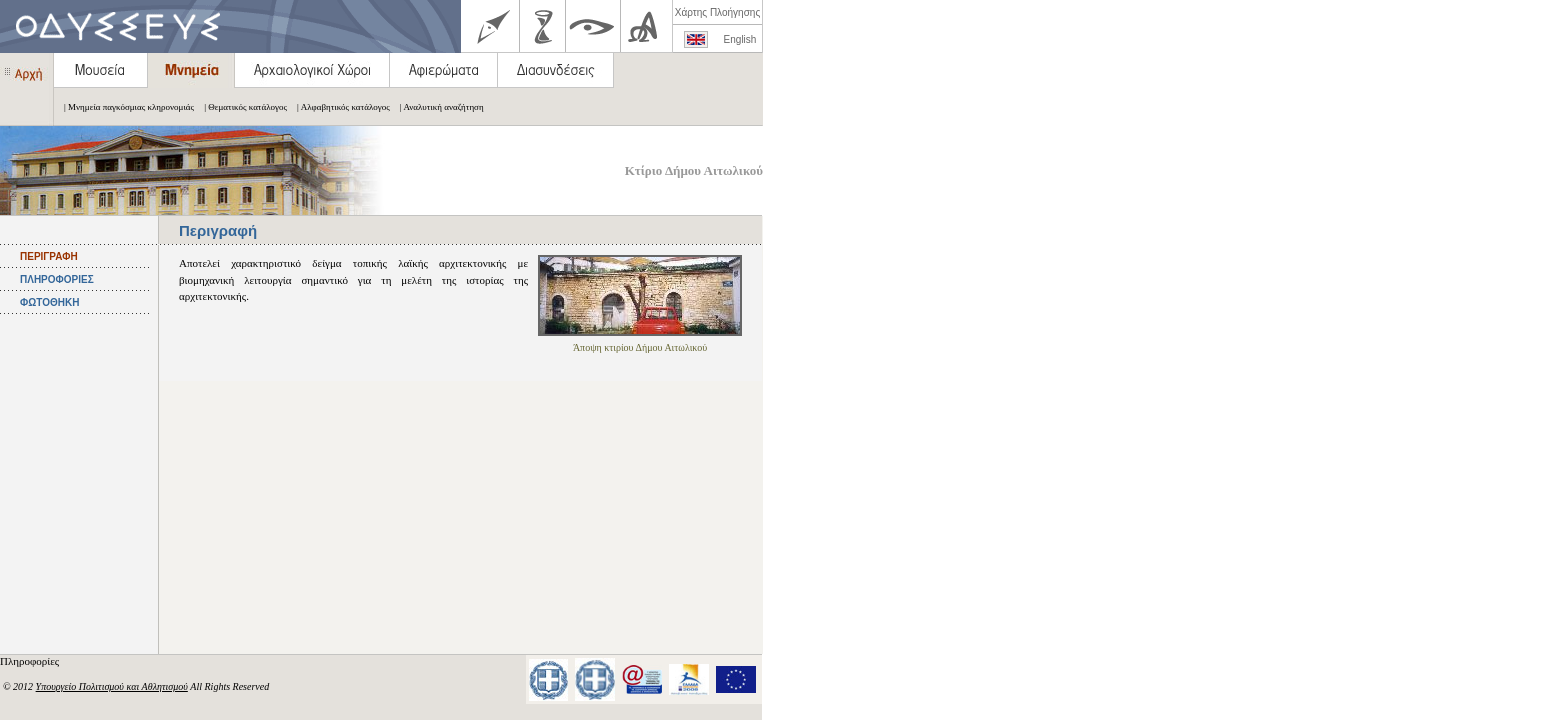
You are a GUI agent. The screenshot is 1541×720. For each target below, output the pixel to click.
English (740, 39)
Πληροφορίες (31, 661)
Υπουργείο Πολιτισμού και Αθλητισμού (112, 686)
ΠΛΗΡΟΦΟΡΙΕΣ (57, 279)
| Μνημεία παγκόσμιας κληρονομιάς (124, 107)
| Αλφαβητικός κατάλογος (338, 107)
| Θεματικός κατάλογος (240, 107)
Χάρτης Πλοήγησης (717, 12)
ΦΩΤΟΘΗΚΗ (49, 302)
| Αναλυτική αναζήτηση (437, 107)
